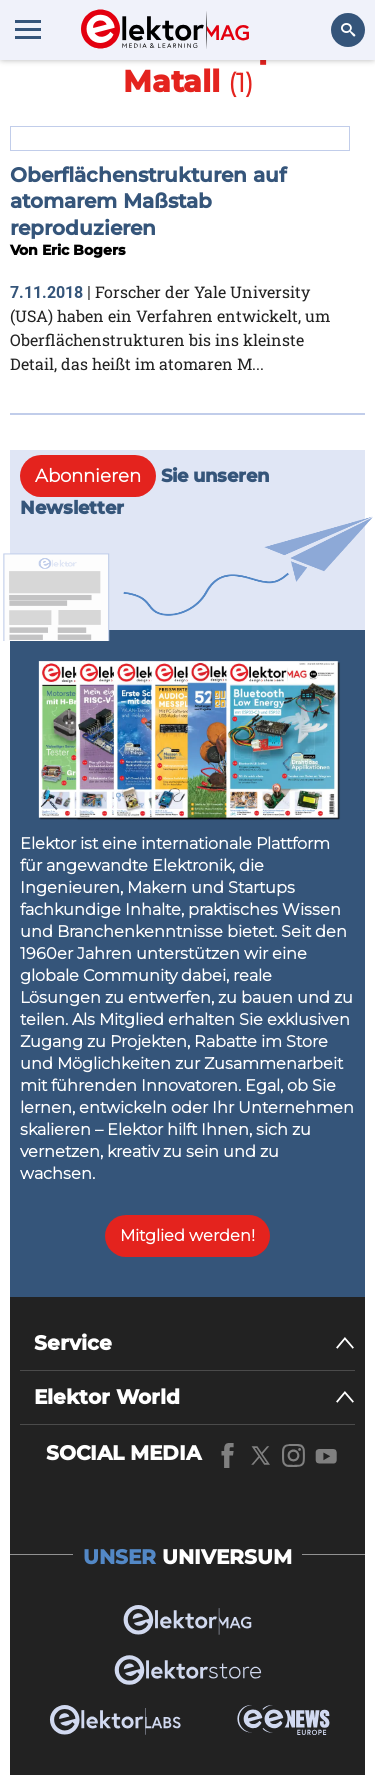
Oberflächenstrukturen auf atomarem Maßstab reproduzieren (148, 201)
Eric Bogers (83, 250)
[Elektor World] (194, 1397)
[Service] (194, 1343)
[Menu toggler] (28, 29)
